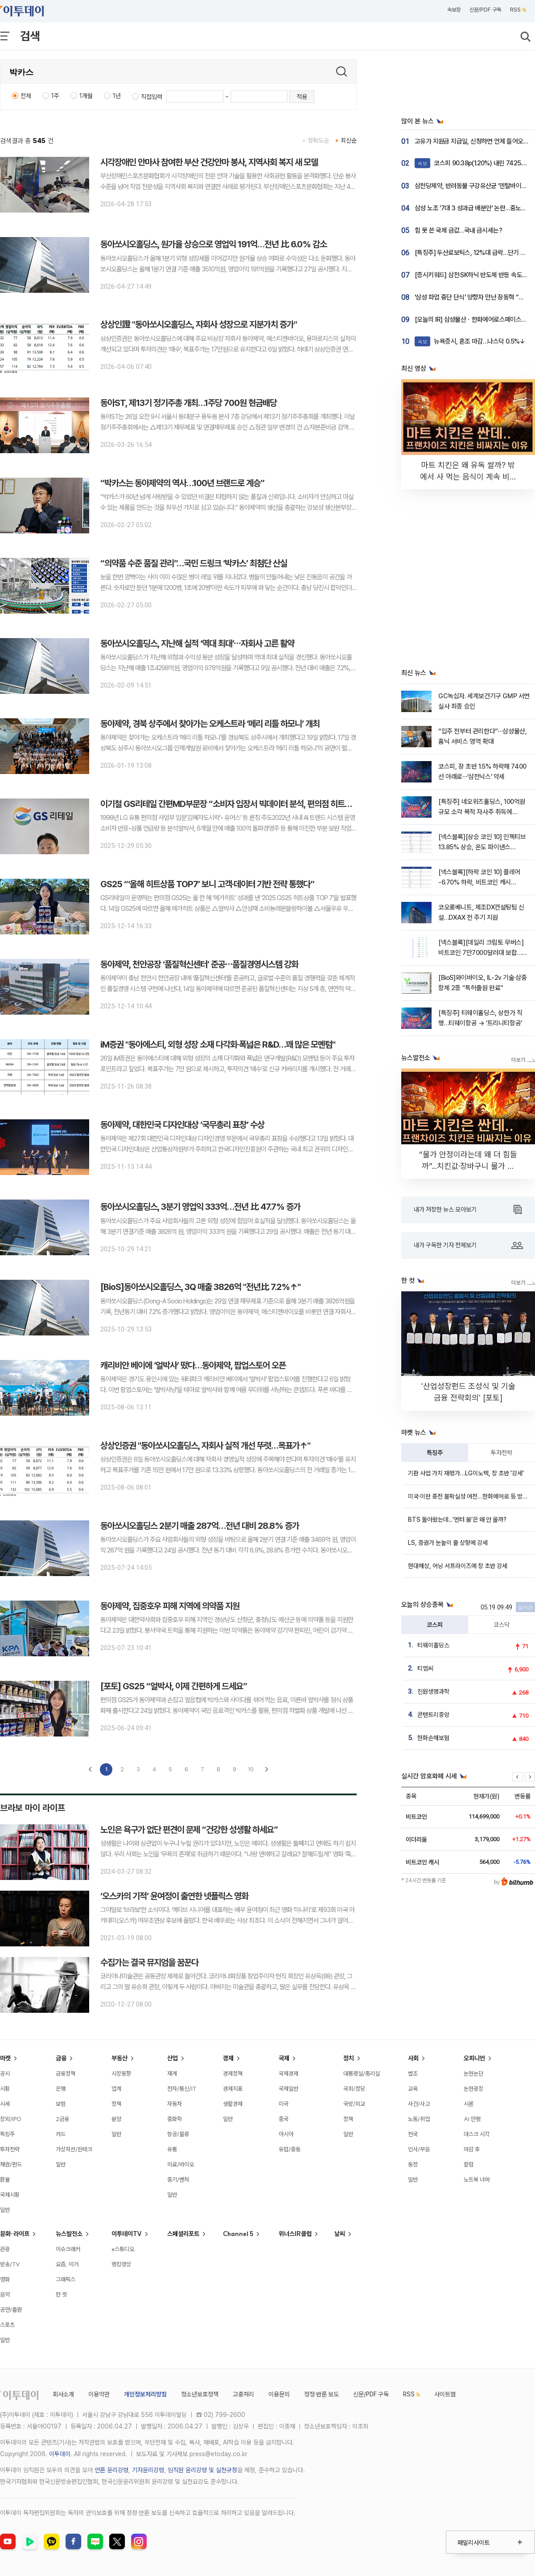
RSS (518, 10)
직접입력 (151, 96)
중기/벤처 (178, 2179)
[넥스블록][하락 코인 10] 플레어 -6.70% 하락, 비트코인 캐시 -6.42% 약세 (479, 882)
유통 (172, 2149)
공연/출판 (11, 2309)
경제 (228, 2058)
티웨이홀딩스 (433, 1645)
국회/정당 (354, 2088)
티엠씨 (425, 1668)
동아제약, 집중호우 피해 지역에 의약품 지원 (169, 1606)
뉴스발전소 (69, 2234)
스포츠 (7, 2324)
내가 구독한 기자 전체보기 (468, 1245)
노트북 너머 (477, 2179)
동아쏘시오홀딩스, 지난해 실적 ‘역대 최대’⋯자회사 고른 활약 (197, 643)
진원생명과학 (433, 1691)
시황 (5, 2088)
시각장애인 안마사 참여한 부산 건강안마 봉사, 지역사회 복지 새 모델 (209, 162)
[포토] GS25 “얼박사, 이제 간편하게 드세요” (173, 1686)
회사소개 (63, 2394)
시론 (468, 2103)
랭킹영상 (121, 2264)
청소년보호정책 (199, 2394)
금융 (61, 2058)
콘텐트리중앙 (433, 1714)
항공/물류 (178, 2134)
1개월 (86, 95)
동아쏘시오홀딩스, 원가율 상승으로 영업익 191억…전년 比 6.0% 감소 (213, 244)
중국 (283, 2118)
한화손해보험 (433, 1737)
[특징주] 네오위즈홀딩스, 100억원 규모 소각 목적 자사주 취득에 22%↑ (481, 812)
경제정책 (233, 2073)
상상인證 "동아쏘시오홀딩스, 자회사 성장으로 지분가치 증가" (198, 324)
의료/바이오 (180, 2164)
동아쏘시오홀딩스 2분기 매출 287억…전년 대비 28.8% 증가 (199, 1525)
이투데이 (59, 2453)
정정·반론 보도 (321, 2394)
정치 (348, 2058)
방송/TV (10, 2264)
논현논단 (473, 2073)
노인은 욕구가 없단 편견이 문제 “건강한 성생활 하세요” (189, 1829)
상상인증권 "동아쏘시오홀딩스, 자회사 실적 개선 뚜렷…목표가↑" (205, 1445)
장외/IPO (10, 2118)
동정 (413, 2164)
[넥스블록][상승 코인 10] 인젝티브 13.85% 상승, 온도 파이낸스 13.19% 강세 (482, 847)
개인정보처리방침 (145, 2394)
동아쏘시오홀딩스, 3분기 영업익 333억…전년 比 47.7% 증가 (200, 1206)
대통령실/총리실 (361, 2073)
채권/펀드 (11, 2164)
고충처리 (243, 2394)
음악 (5, 2294)
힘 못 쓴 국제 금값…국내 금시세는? (458, 230)
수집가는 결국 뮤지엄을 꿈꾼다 (149, 1962)
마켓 (5, 2058)
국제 (284, 2058)
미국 (283, 2103)
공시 (5, 2073)
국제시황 (10, 2194)
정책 (116, 2103)
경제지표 (233, 2088)
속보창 (454, 10)
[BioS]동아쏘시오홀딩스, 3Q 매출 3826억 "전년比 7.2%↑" (200, 1287)
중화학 (174, 2118)
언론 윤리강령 (111, 2470)
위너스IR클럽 (295, 2234)
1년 (117, 95)
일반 (5, 2209)
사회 (413, 2058)
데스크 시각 (477, 2134)
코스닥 (502, 1624)
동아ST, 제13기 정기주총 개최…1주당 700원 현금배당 (188, 402)
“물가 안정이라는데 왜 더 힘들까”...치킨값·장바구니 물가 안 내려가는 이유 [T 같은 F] (468, 1166)
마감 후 (472, 2149)
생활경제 (233, 2103)
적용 (301, 96)
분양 (116, 2118)
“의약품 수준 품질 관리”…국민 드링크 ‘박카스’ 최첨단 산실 (193, 563)
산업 (172, 2058)
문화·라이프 (14, 2234)
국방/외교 (354, 2103)
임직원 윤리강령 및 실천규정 (202, 2470)
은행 (61, 2088)
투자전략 (501, 1452)
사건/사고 (419, 2103)
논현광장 (473, 2088)
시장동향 (121, 2073)
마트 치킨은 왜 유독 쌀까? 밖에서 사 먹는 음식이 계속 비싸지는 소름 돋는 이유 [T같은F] (468, 476)
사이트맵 (445, 2394)
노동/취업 (419, 2118)
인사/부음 (419, 2149)
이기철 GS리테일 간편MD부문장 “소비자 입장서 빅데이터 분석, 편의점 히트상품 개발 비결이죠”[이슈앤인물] (275, 804)
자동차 (174, 2103)
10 (251, 1769)
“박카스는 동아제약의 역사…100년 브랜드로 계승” (182, 483)
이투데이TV (126, 2234)
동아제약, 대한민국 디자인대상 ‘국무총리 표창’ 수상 (182, 1124)
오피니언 (474, 2058)
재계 (172, 2073)
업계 (116, 2088)
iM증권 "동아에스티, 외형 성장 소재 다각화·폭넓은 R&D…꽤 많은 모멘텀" (217, 1044)
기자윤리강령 (148, 2470)
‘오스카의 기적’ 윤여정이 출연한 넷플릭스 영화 (174, 1896)
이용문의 (279, 2394)
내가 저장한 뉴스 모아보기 (468, 1210)
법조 (413, 2073)
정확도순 (318, 140)
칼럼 (468, 2164)
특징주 (435, 1452)
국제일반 (288, 2088)
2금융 (62, 2118)
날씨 (339, 2234)
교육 (413, 2088)
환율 (5, 2179)
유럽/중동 (289, 2149)
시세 (5, 2103)
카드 (61, 2134)
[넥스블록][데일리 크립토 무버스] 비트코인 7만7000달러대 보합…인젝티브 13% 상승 (482, 952)
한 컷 (61, 2294)
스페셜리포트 (183, 2234)
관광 (5, 2248)
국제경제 (288, 2073)
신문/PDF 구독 (485, 10)
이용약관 (99, 2394)
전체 (26, 95)
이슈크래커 (68, 2248)
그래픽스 (65, 2279)
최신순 (349, 140)
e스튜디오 (122, 2248)
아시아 (286, 2134)
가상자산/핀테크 (74, 2149)
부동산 (119, 2058)
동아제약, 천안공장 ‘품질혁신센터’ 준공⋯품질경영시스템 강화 (199, 964)
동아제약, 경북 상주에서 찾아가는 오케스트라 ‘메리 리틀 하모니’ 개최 (210, 723)
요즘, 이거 (67, 2264)
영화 (5, 2279)
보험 (61, 2103)
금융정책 (65, 2073)
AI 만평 (472, 2118)
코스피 (435, 1624)
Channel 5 (238, 2234)
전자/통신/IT (182, 2088)
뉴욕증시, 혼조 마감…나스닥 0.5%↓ (470, 341)
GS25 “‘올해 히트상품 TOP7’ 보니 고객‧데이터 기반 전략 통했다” (207, 884)
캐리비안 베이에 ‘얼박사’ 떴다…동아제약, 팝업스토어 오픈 (193, 1365)
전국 (413, 2134)
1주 (55, 95)
